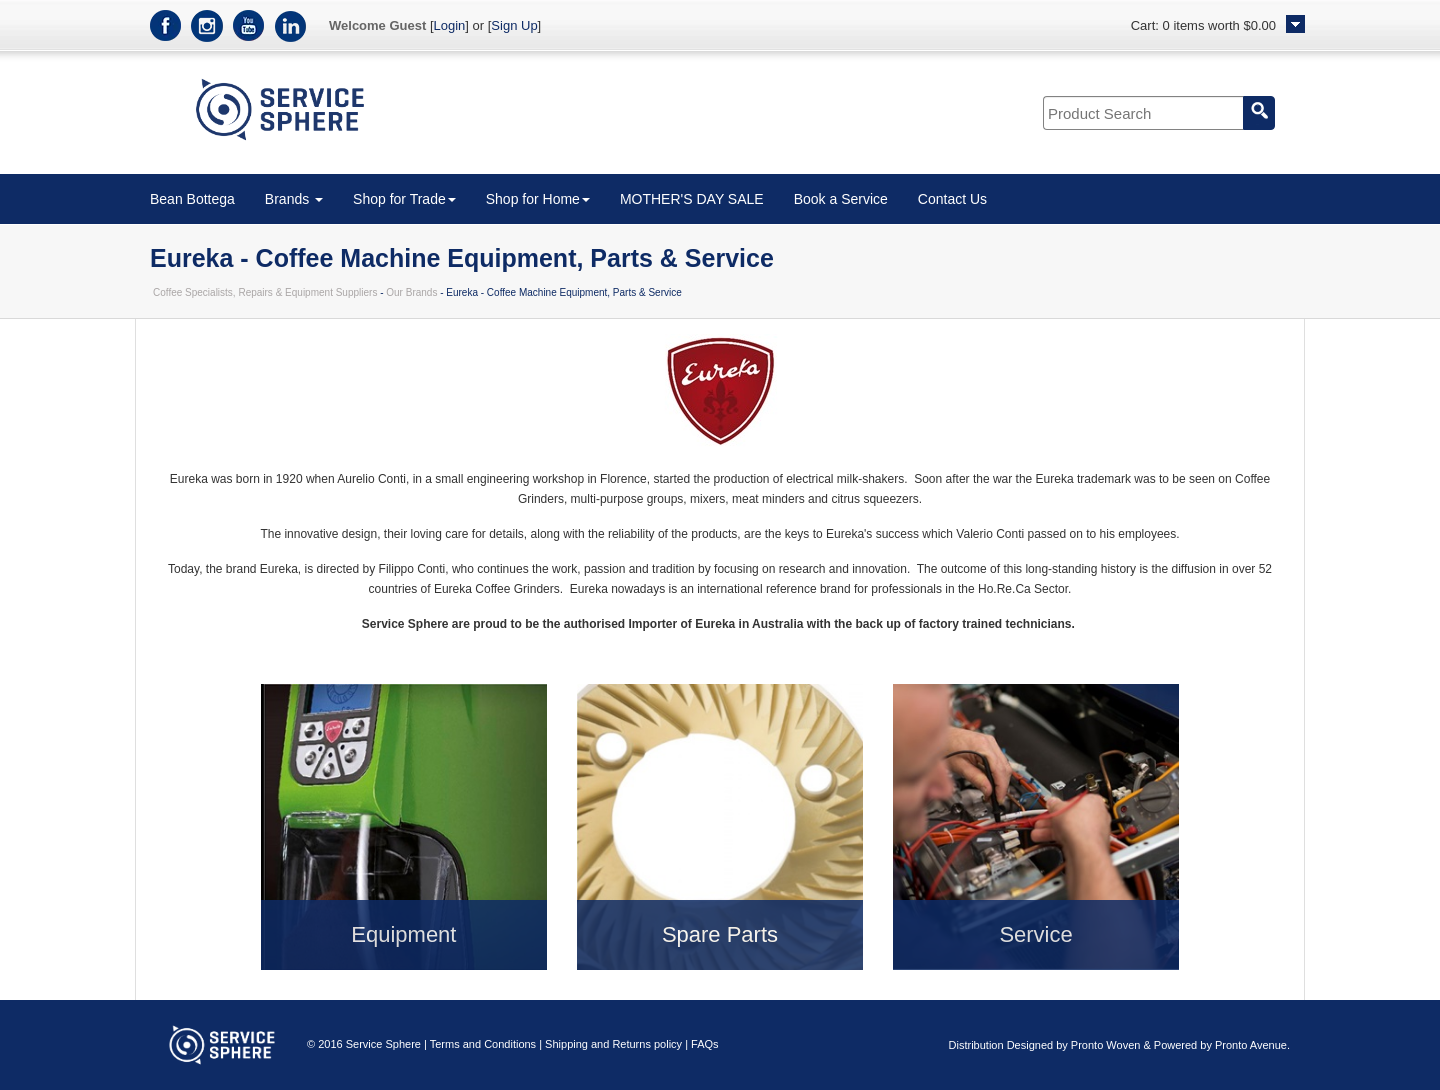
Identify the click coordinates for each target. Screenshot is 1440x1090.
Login (450, 25)
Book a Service (841, 199)
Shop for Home (538, 199)
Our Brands (411, 292)
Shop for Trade (404, 199)
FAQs (705, 1044)
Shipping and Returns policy (613, 1044)
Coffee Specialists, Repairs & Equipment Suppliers (265, 292)
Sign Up (514, 25)
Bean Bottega (192, 199)
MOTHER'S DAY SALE (692, 199)
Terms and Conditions (483, 1044)
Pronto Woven (1106, 1045)
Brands (294, 199)
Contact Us (952, 199)
